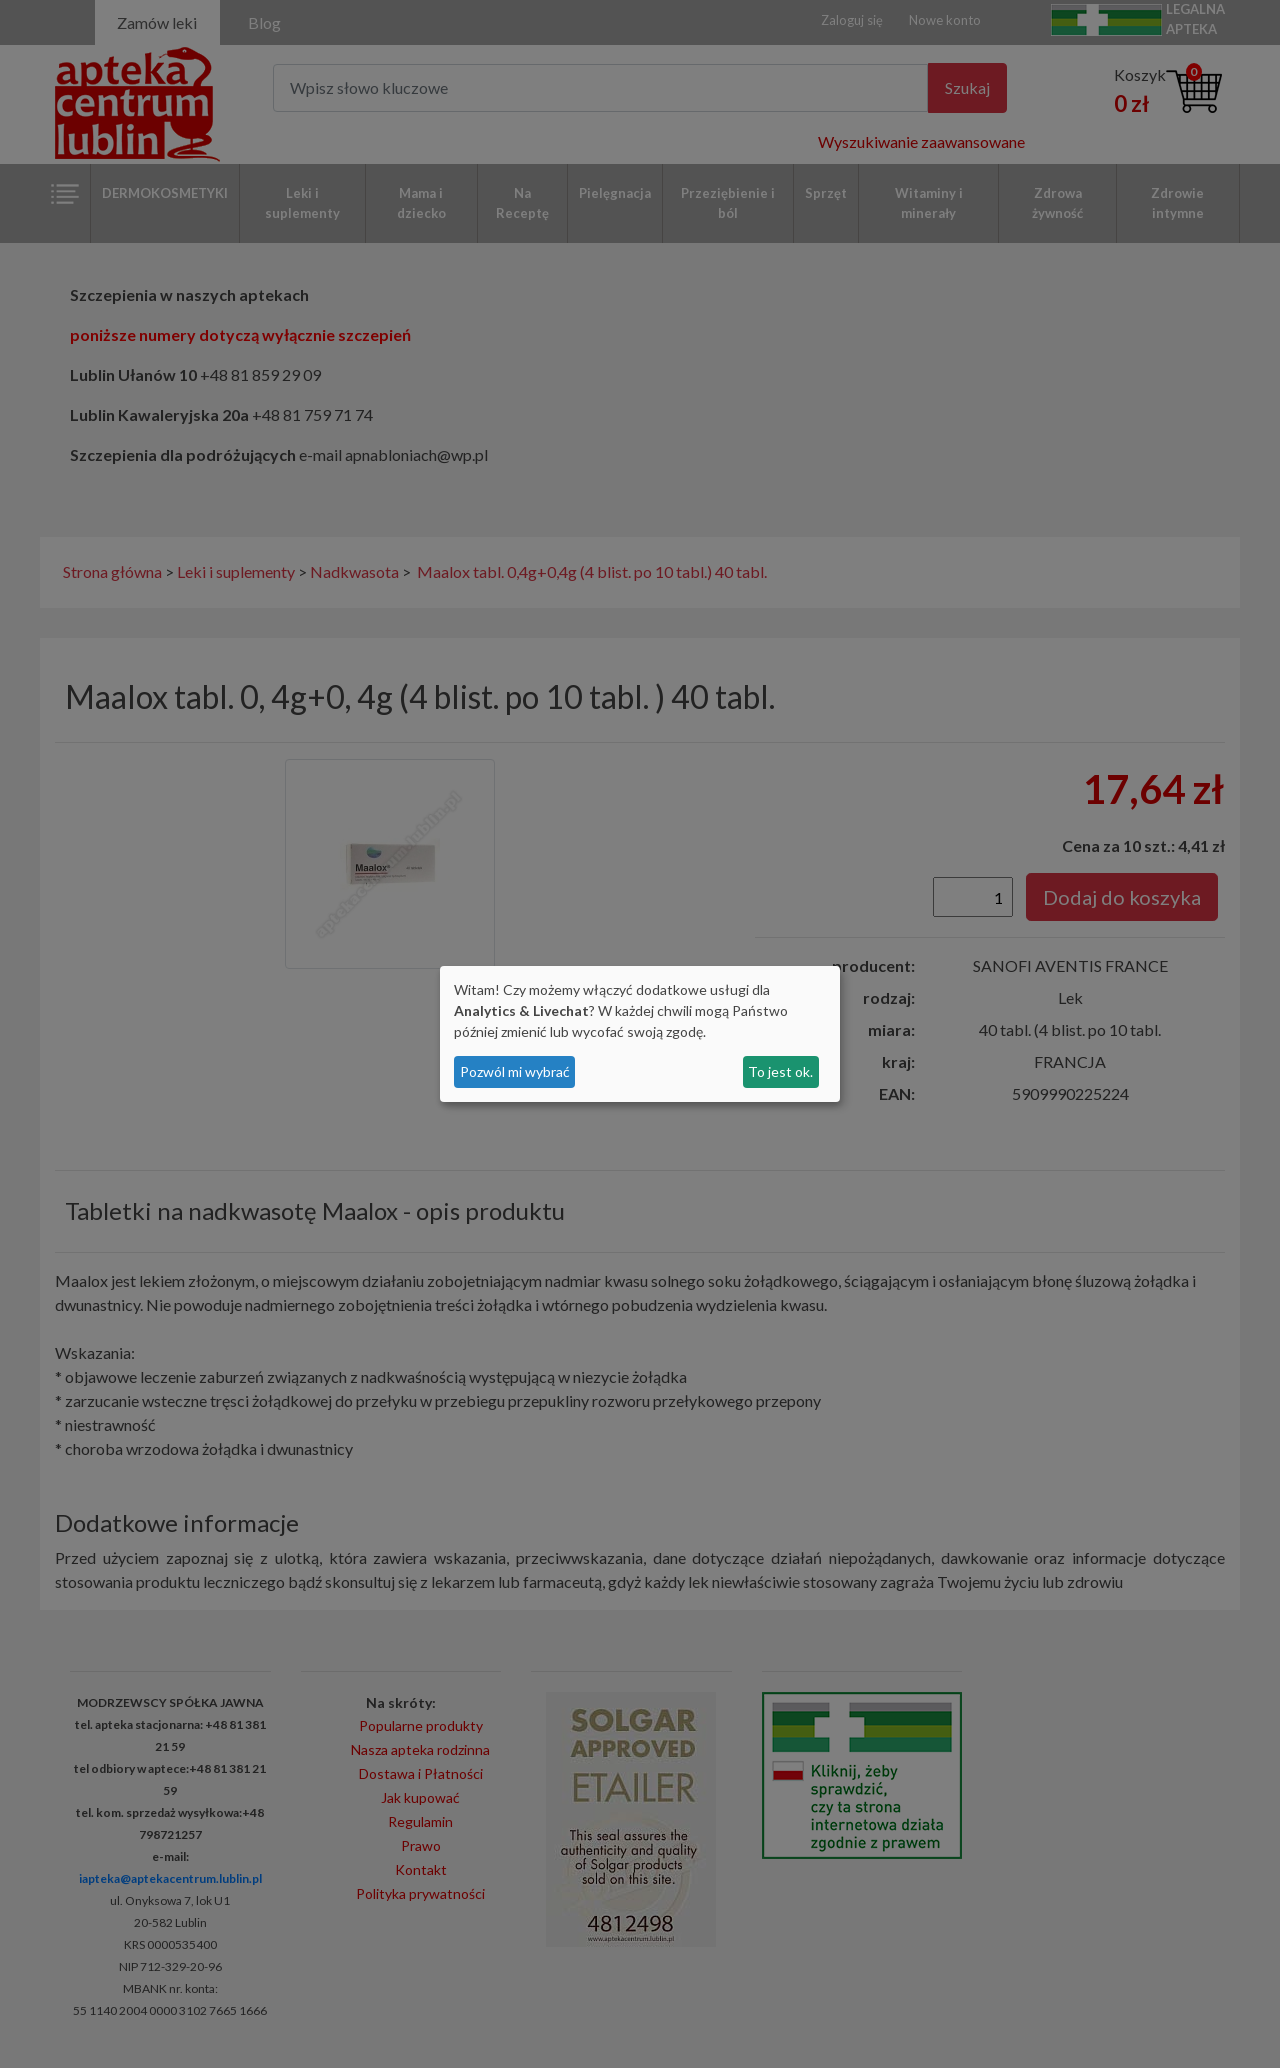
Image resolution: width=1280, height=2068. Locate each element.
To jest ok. (780, 1071)
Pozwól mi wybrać (515, 1071)
